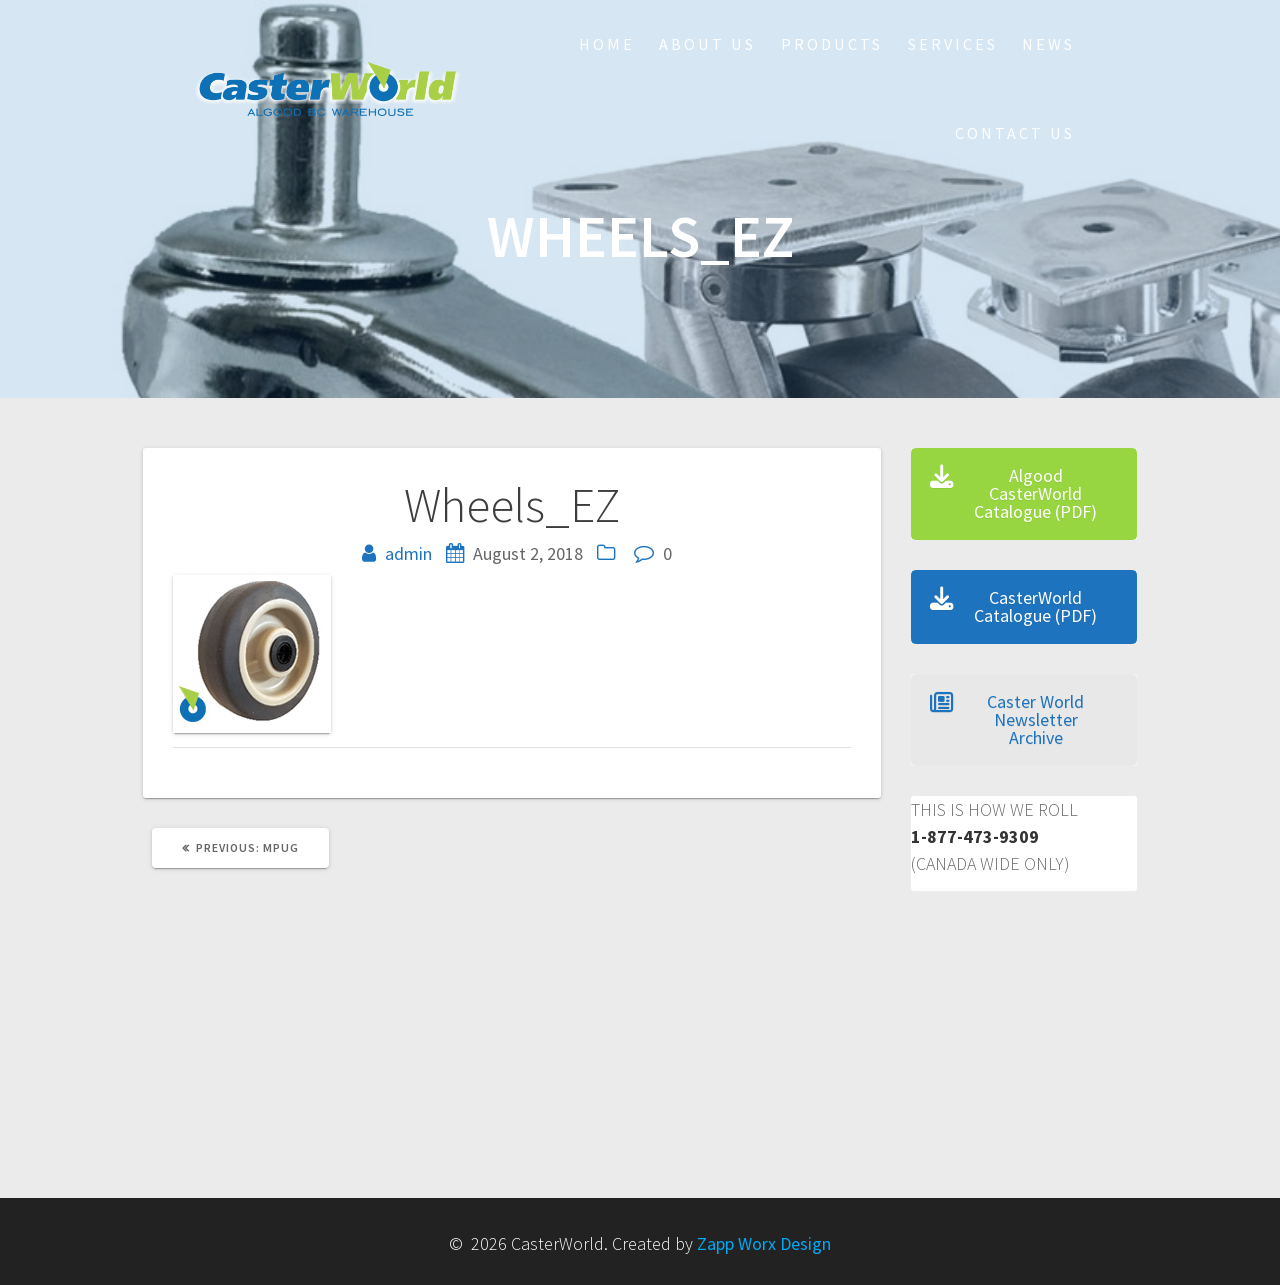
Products (832, 44)
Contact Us (1015, 133)
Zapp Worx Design (764, 1243)
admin (408, 553)
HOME (607, 44)
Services (953, 44)
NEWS (1048, 44)
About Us (707, 44)
